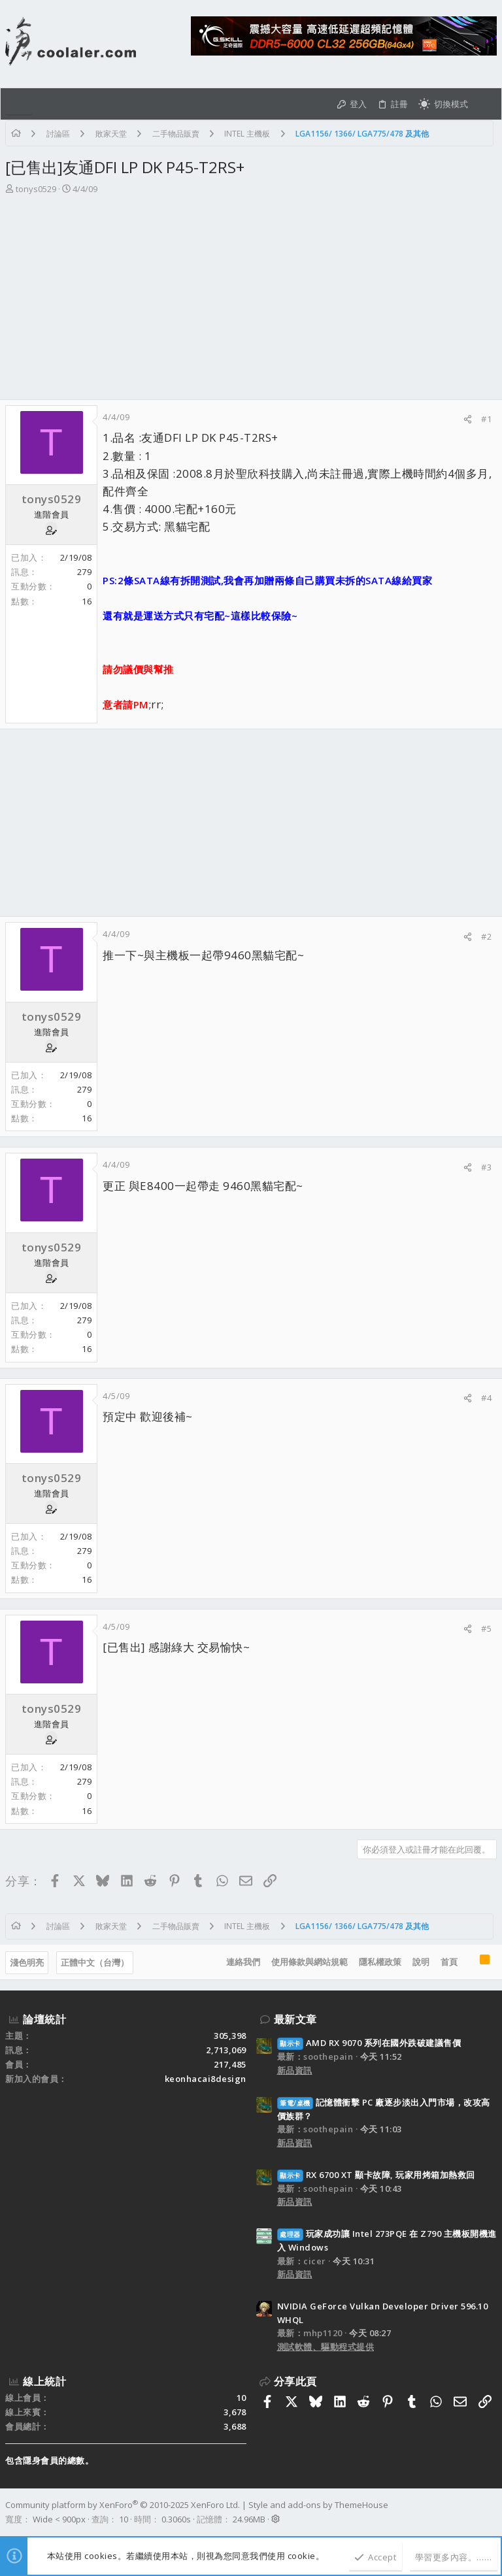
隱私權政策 (380, 1962)
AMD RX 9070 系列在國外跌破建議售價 (369, 2043)
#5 (486, 1628)
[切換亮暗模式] (443, 104)
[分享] (468, 419)
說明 (420, 1962)
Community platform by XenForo (122, 2505)
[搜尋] (484, 104)
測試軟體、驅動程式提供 (326, 2347)
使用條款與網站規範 (309, 1962)
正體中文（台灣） (95, 1962)
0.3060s (176, 2519)
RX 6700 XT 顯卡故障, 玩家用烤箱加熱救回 (376, 2175)
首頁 (449, 1962)
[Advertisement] (251, 301)
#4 (486, 1398)
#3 (486, 1167)
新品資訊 (294, 2070)
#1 (486, 419)
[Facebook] (491, 2512)
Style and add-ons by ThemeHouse (318, 2505)
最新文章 (295, 2019)
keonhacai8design (205, 2079)
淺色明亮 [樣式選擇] (27, 1962)
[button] (19, 104)
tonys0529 (36, 189)
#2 (486, 936)
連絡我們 (243, 1962)
